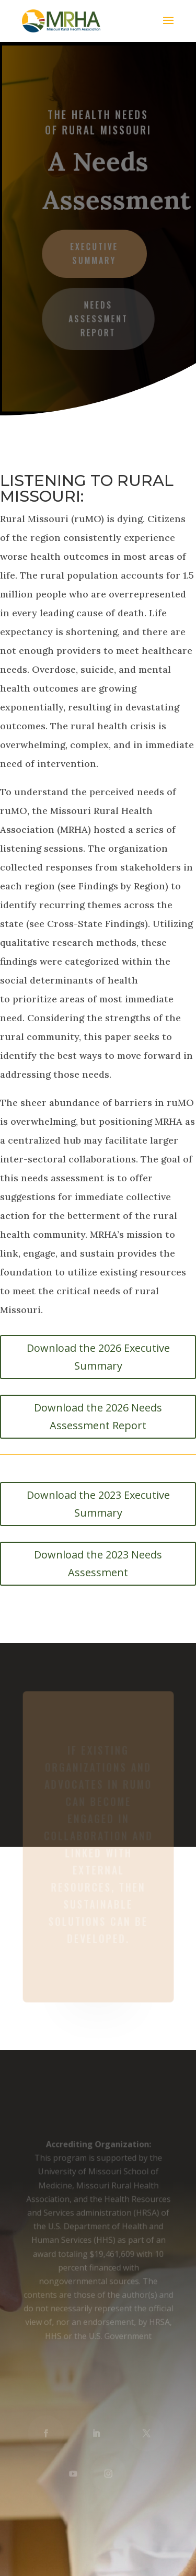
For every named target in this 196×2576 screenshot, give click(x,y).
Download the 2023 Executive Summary (98, 1504)
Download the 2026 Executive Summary (98, 1357)
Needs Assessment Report (97, 318)
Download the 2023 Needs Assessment (98, 1563)
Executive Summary (94, 253)
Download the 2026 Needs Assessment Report (98, 1416)
